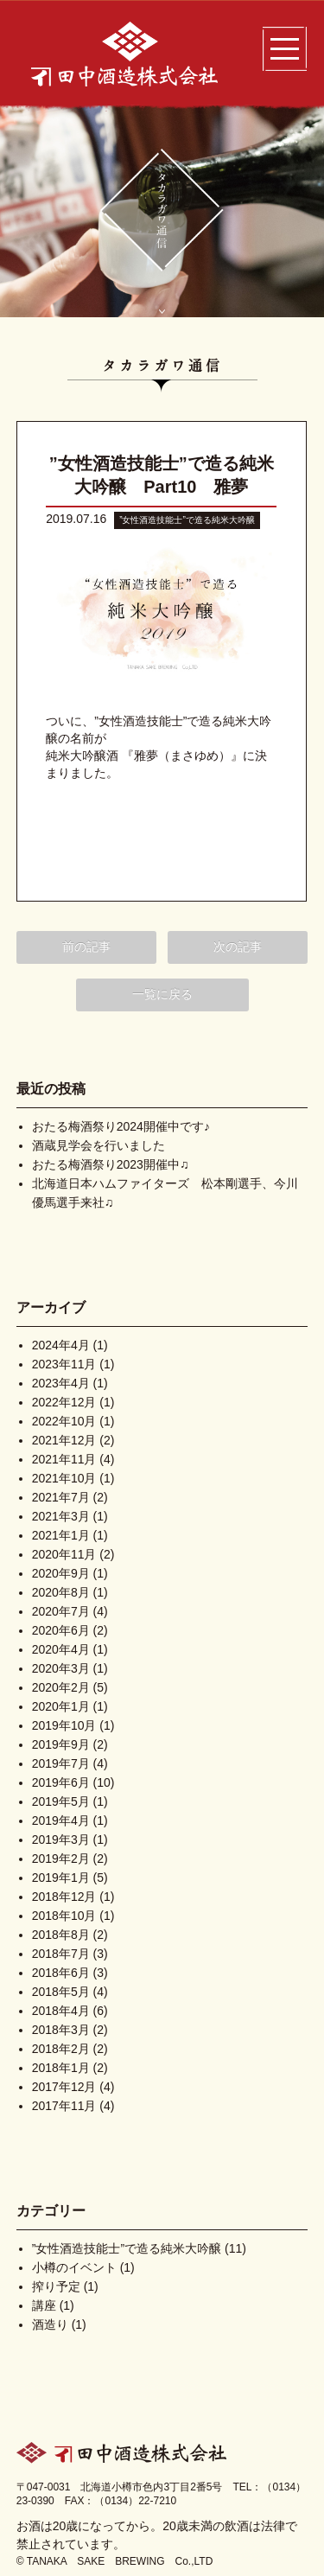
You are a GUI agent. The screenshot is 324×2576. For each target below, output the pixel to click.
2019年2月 (61, 1858)
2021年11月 (64, 1459)
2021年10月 (64, 1478)
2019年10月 (64, 1725)
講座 (44, 2305)
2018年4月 (61, 2011)
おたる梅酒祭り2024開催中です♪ (121, 1126)
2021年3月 (61, 1516)
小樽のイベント (74, 2267)
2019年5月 (61, 1801)
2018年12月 (64, 1896)
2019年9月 (61, 1744)
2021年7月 (61, 1497)
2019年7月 (61, 1763)
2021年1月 (61, 1535)
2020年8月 (61, 1592)
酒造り (50, 2324)
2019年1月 (61, 1877)
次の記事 (237, 946)
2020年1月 (61, 1706)
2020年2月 (61, 1687)
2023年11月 (64, 1364)
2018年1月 (61, 2068)
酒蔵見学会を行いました (98, 1145)
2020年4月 (61, 1649)
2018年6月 (61, 1973)
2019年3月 (61, 1839)
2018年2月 (61, 2049)
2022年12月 (64, 1402)
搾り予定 (56, 2286)
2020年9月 (61, 1573)
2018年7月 (61, 1954)
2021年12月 (64, 1440)
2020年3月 (61, 1668)
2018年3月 (61, 2030)
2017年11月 (64, 2106)
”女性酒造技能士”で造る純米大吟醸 (187, 520)
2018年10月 (64, 1915)
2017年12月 (64, 2087)
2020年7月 (61, 1611)
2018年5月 (61, 1992)
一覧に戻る (162, 994)
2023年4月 (61, 1383)
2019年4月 (61, 1820)
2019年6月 (61, 1782)
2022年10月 (64, 1421)
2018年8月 (61, 1935)
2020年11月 (64, 1554)
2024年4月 (61, 1345)
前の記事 (86, 946)
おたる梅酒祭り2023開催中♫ (110, 1164)
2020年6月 (61, 1630)
